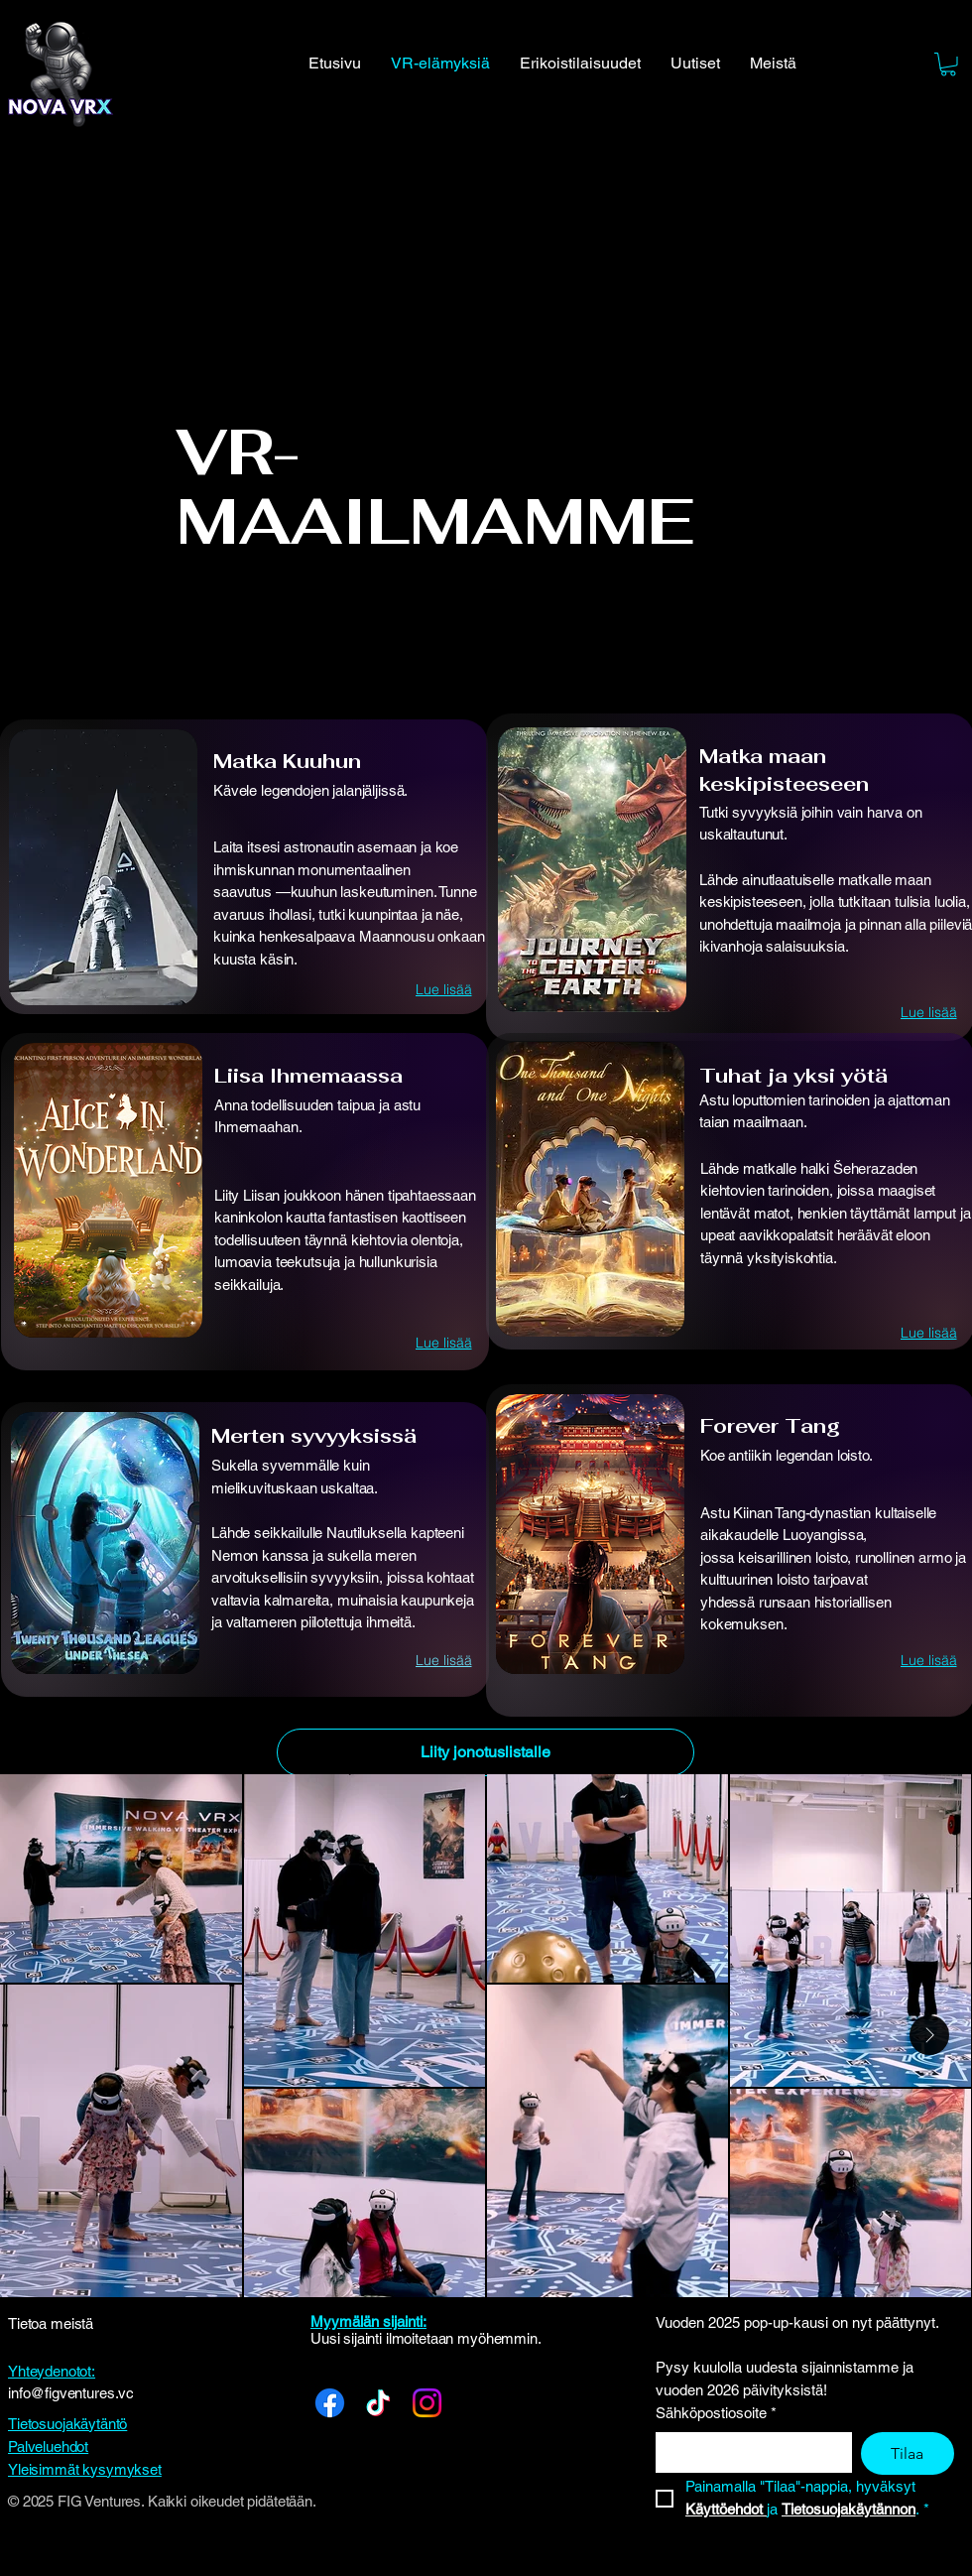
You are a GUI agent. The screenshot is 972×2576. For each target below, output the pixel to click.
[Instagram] (427, 2402)
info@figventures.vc (71, 2392)
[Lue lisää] (443, 989)
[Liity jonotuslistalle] (485, 1752)
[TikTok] (378, 2402)
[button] (948, 64)
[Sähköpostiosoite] (748, 2451)
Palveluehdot (48, 2446)
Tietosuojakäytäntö (67, 2423)
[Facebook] (329, 2402)
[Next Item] (929, 2035)
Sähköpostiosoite (716, 2413)
